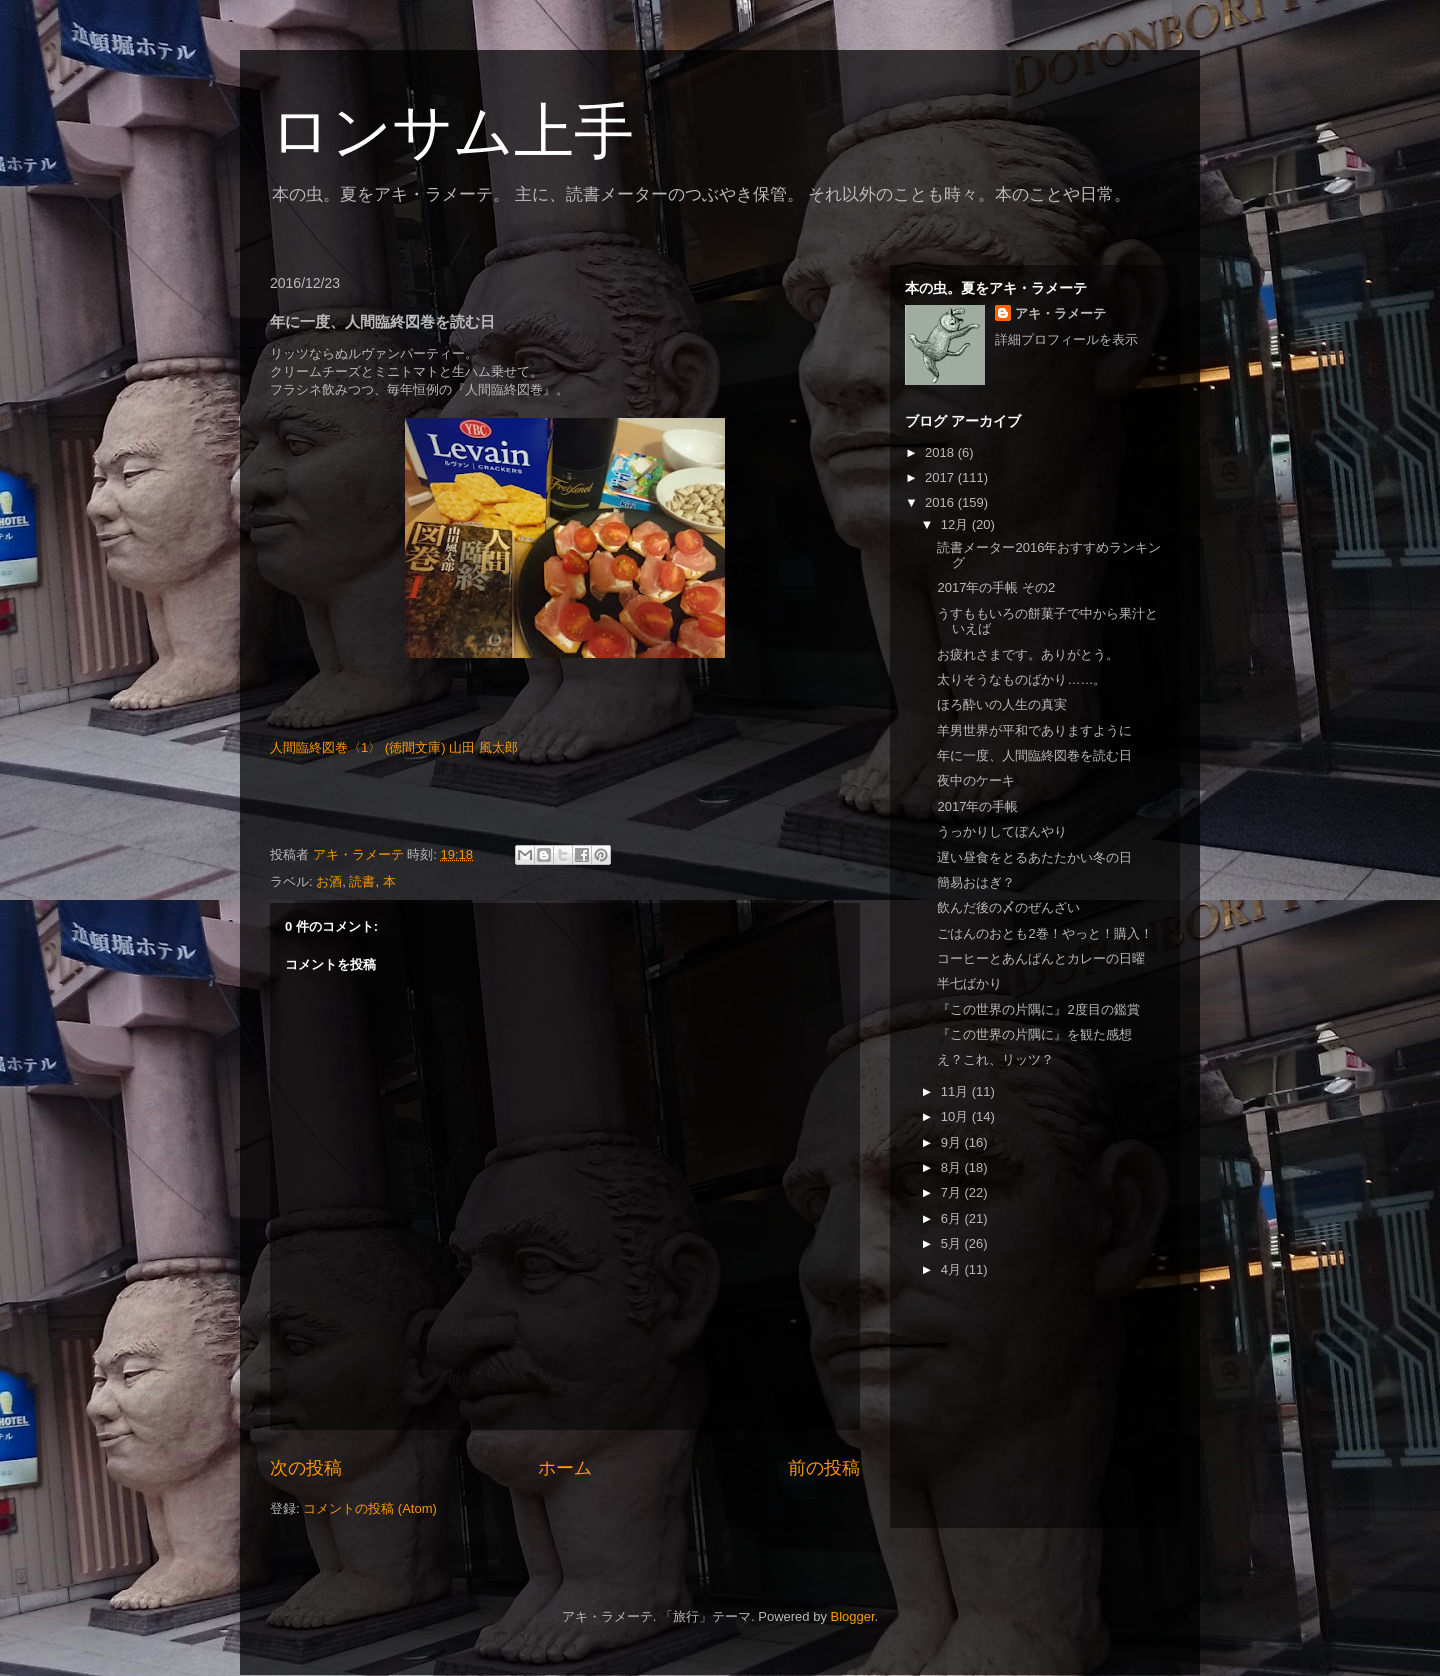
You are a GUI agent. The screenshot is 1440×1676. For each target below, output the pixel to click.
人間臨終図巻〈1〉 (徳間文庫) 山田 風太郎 (394, 747)
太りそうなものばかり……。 (1021, 679)
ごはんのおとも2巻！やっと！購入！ (1044, 933)
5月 (953, 1243)
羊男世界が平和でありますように (1034, 730)
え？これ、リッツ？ (995, 1059)
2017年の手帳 (977, 806)
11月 (956, 1091)
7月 (953, 1192)
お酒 (329, 881)
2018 (941, 452)
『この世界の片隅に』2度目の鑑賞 (1038, 1009)
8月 (953, 1167)
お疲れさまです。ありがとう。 (1028, 654)
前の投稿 (824, 1468)
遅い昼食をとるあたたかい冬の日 (1034, 857)
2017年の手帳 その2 (996, 587)
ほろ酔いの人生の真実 (1002, 704)
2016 (941, 502)
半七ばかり (969, 983)
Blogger (853, 1616)
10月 (956, 1116)
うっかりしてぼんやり (1002, 831)
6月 (953, 1218)
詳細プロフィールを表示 (1066, 339)
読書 (362, 881)
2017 (941, 477)
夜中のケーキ (976, 780)
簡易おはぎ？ (976, 882)
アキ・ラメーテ (1060, 313)
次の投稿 (306, 1468)
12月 (956, 524)
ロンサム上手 (452, 131)
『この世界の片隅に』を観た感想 (1034, 1034)
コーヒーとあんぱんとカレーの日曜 (1041, 958)
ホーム (565, 1468)
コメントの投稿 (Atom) (370, 1508)
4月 (953, 1269)
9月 (953, 1142)
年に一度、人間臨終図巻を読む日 (1034, 755)
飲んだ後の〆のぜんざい (1008, 907)
